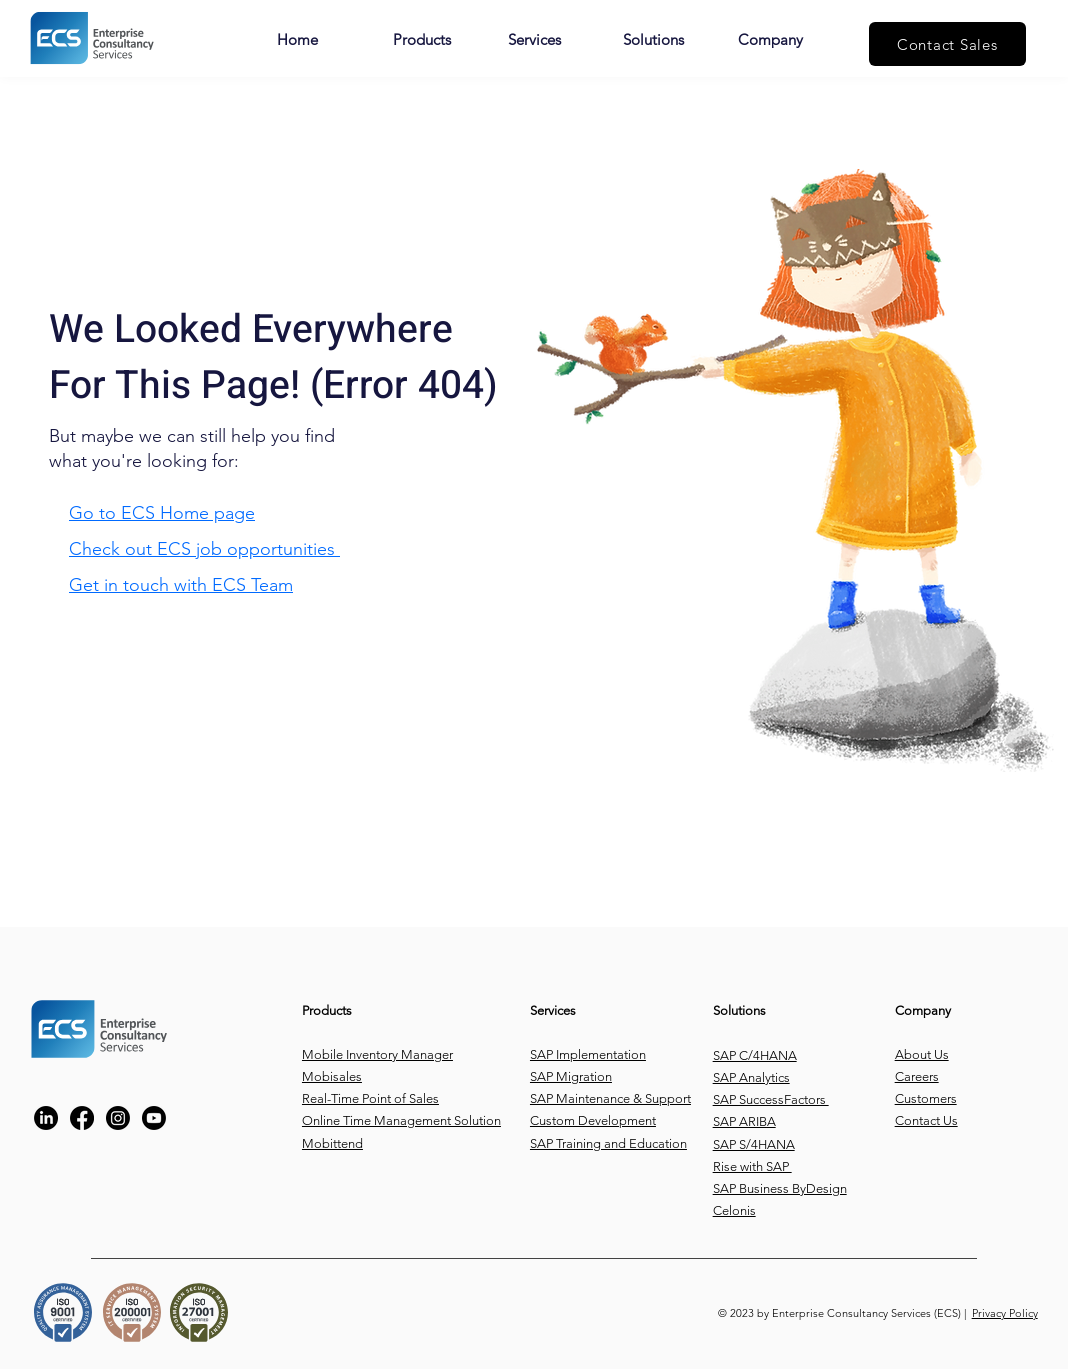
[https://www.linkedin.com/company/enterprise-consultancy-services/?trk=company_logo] (46, 1118)
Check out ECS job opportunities (204, 549)
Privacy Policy (1005, 1313)
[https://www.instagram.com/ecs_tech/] (118, 1118)
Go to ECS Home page (162, 513)
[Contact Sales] (947, 44)
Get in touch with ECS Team (181, 585)
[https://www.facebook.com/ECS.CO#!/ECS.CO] (82, 1118)
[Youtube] (154, 1118)
